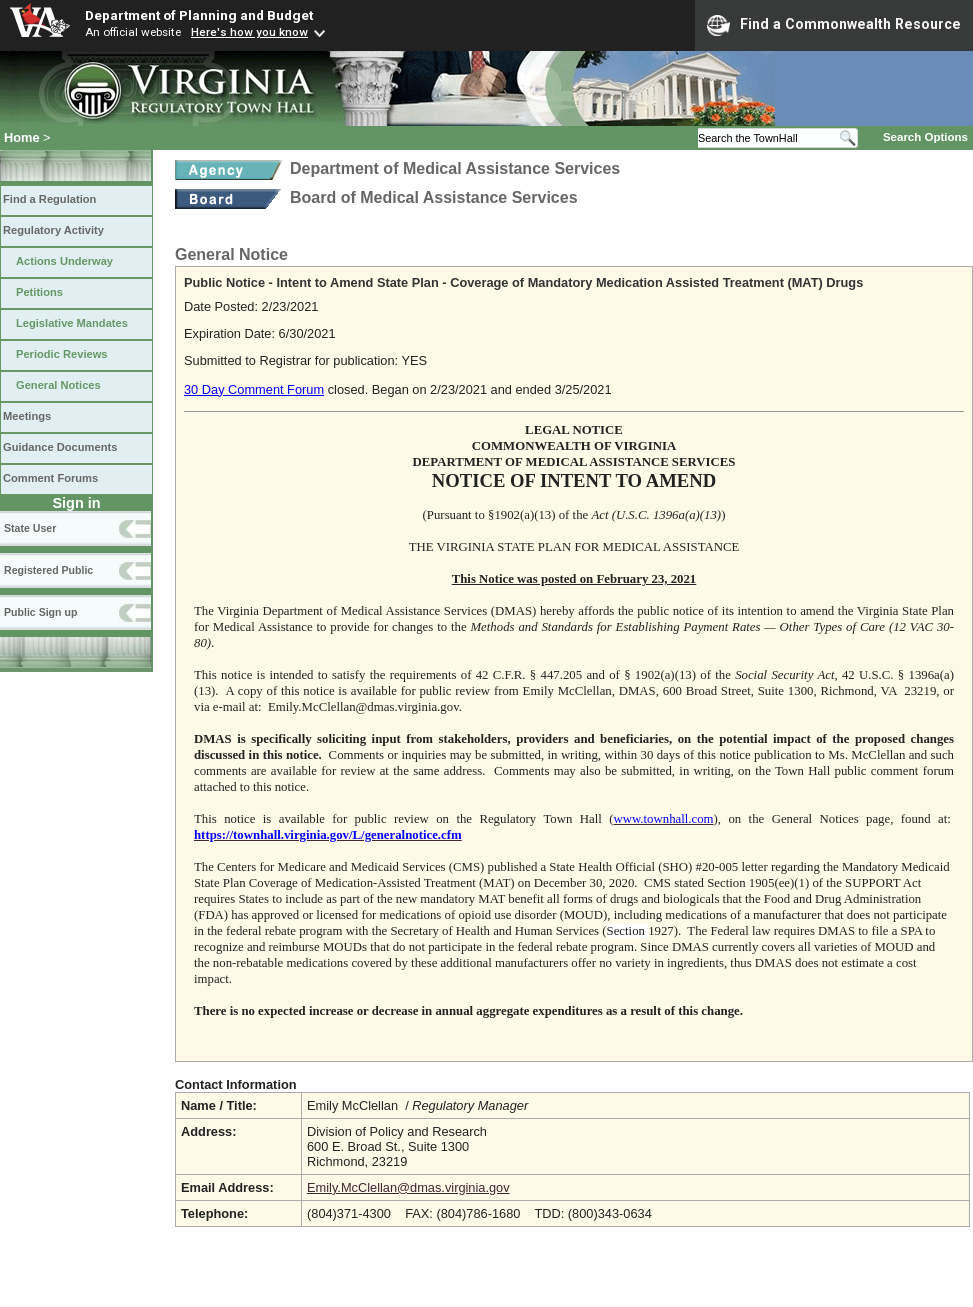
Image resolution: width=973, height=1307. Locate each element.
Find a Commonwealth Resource (834, 25)
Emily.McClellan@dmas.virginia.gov (408, 1187)
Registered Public (48, 570)
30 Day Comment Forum (254, 389)
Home (22, 137)
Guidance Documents (60, 447)
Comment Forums (50, 478)
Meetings (27, 416)
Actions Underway (64, 261)
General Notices (58, 385)
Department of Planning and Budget (199, 15)
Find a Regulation (49, 199)
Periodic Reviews (62, 354)
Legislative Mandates (72, 323)
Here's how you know (249, 32)
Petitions (39, 292)
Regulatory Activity (53, 230)
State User (30, 528)
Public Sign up (40, 612)
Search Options (925, 137)
